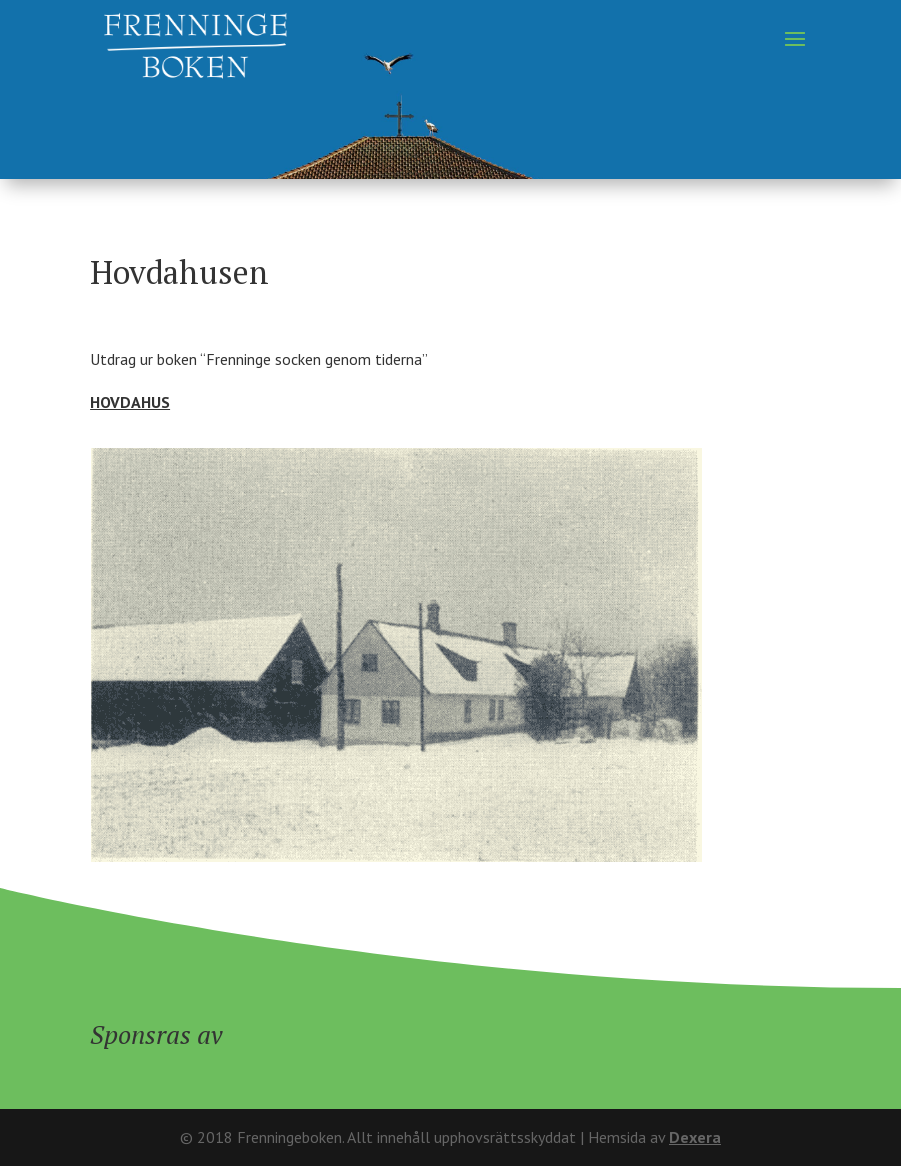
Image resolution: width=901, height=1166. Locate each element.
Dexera (695, 1137)
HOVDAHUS (130, 402)
